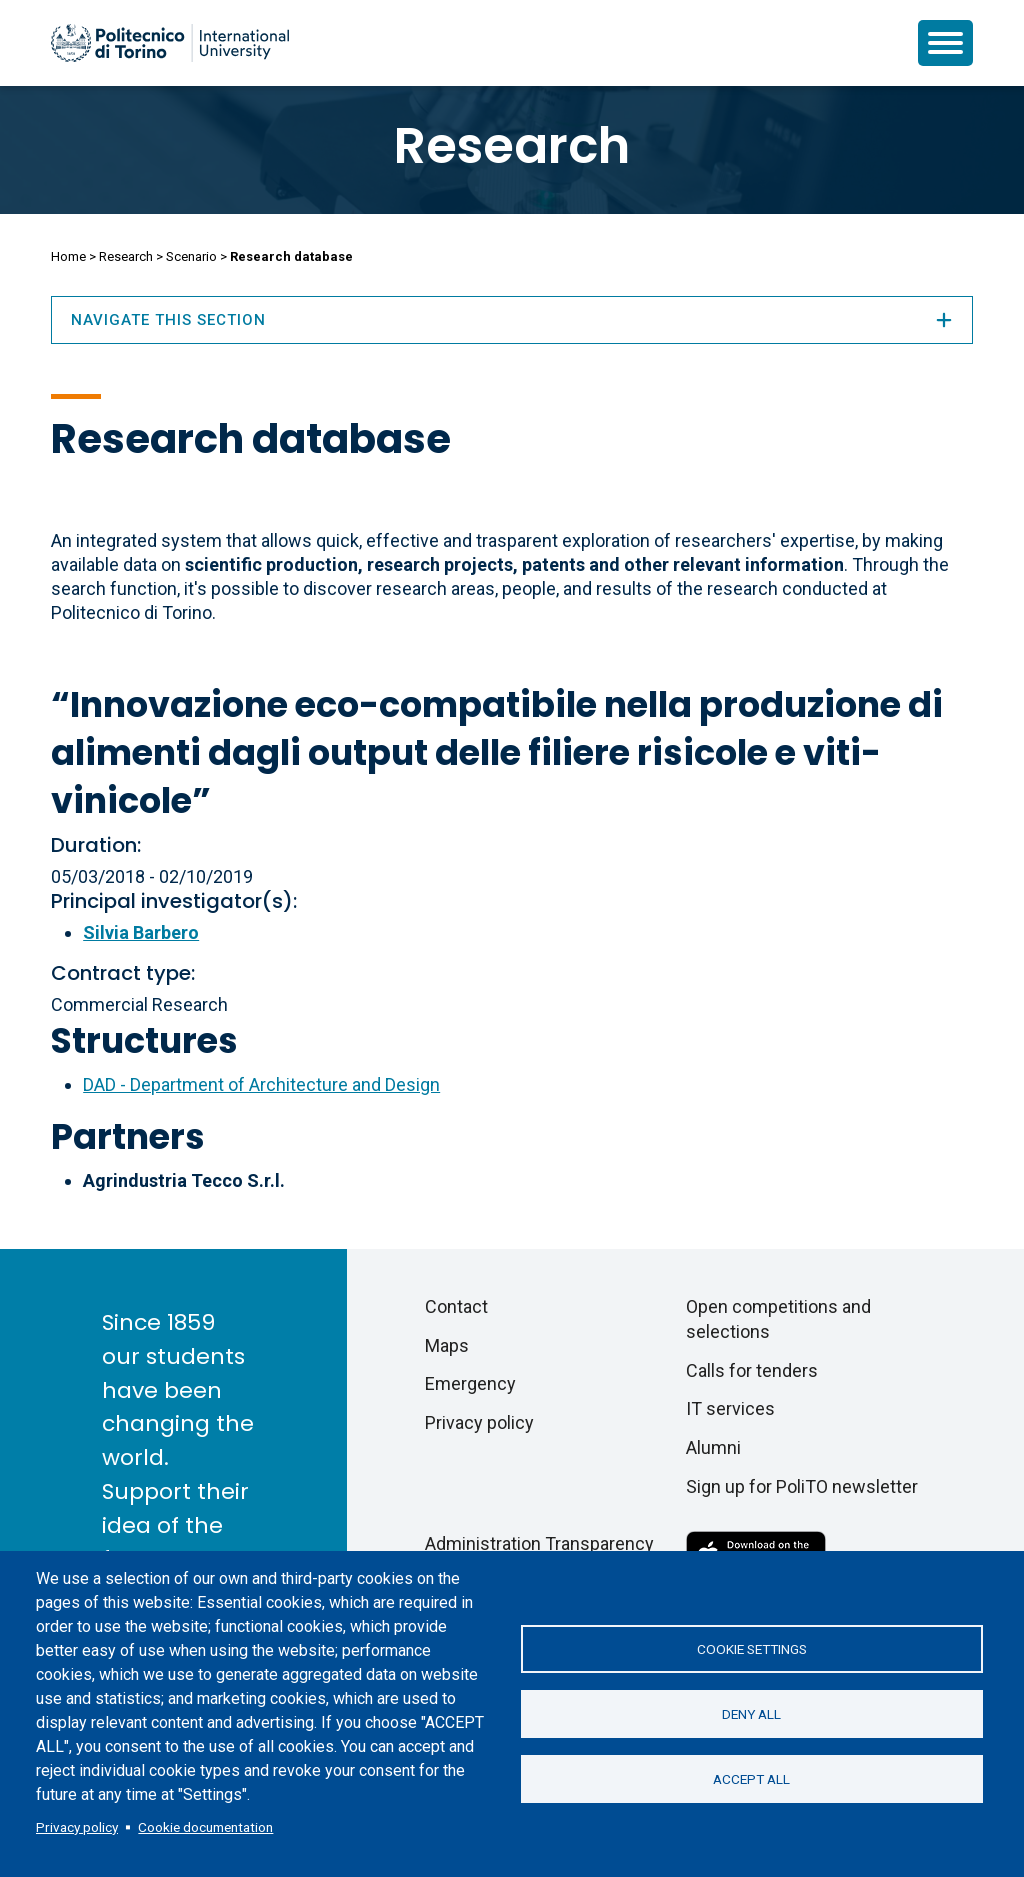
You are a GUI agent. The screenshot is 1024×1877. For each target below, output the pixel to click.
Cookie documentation (205, 1827)
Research (512, 146)
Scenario (191, 256)
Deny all (751, 1714)
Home (68, 256)
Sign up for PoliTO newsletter (802, 1486)
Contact (456, 1306)
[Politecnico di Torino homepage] (170, 43)
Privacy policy (77, 1827)
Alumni (713, 1447)
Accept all (751, 1779)
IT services (730, 1408)
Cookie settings (752, 1649)
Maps (447, 1345)
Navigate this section (512, 320)
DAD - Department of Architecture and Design (261, 1084)
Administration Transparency (539, 1543)
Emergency (470, 1383)
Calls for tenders (752, 1370)
